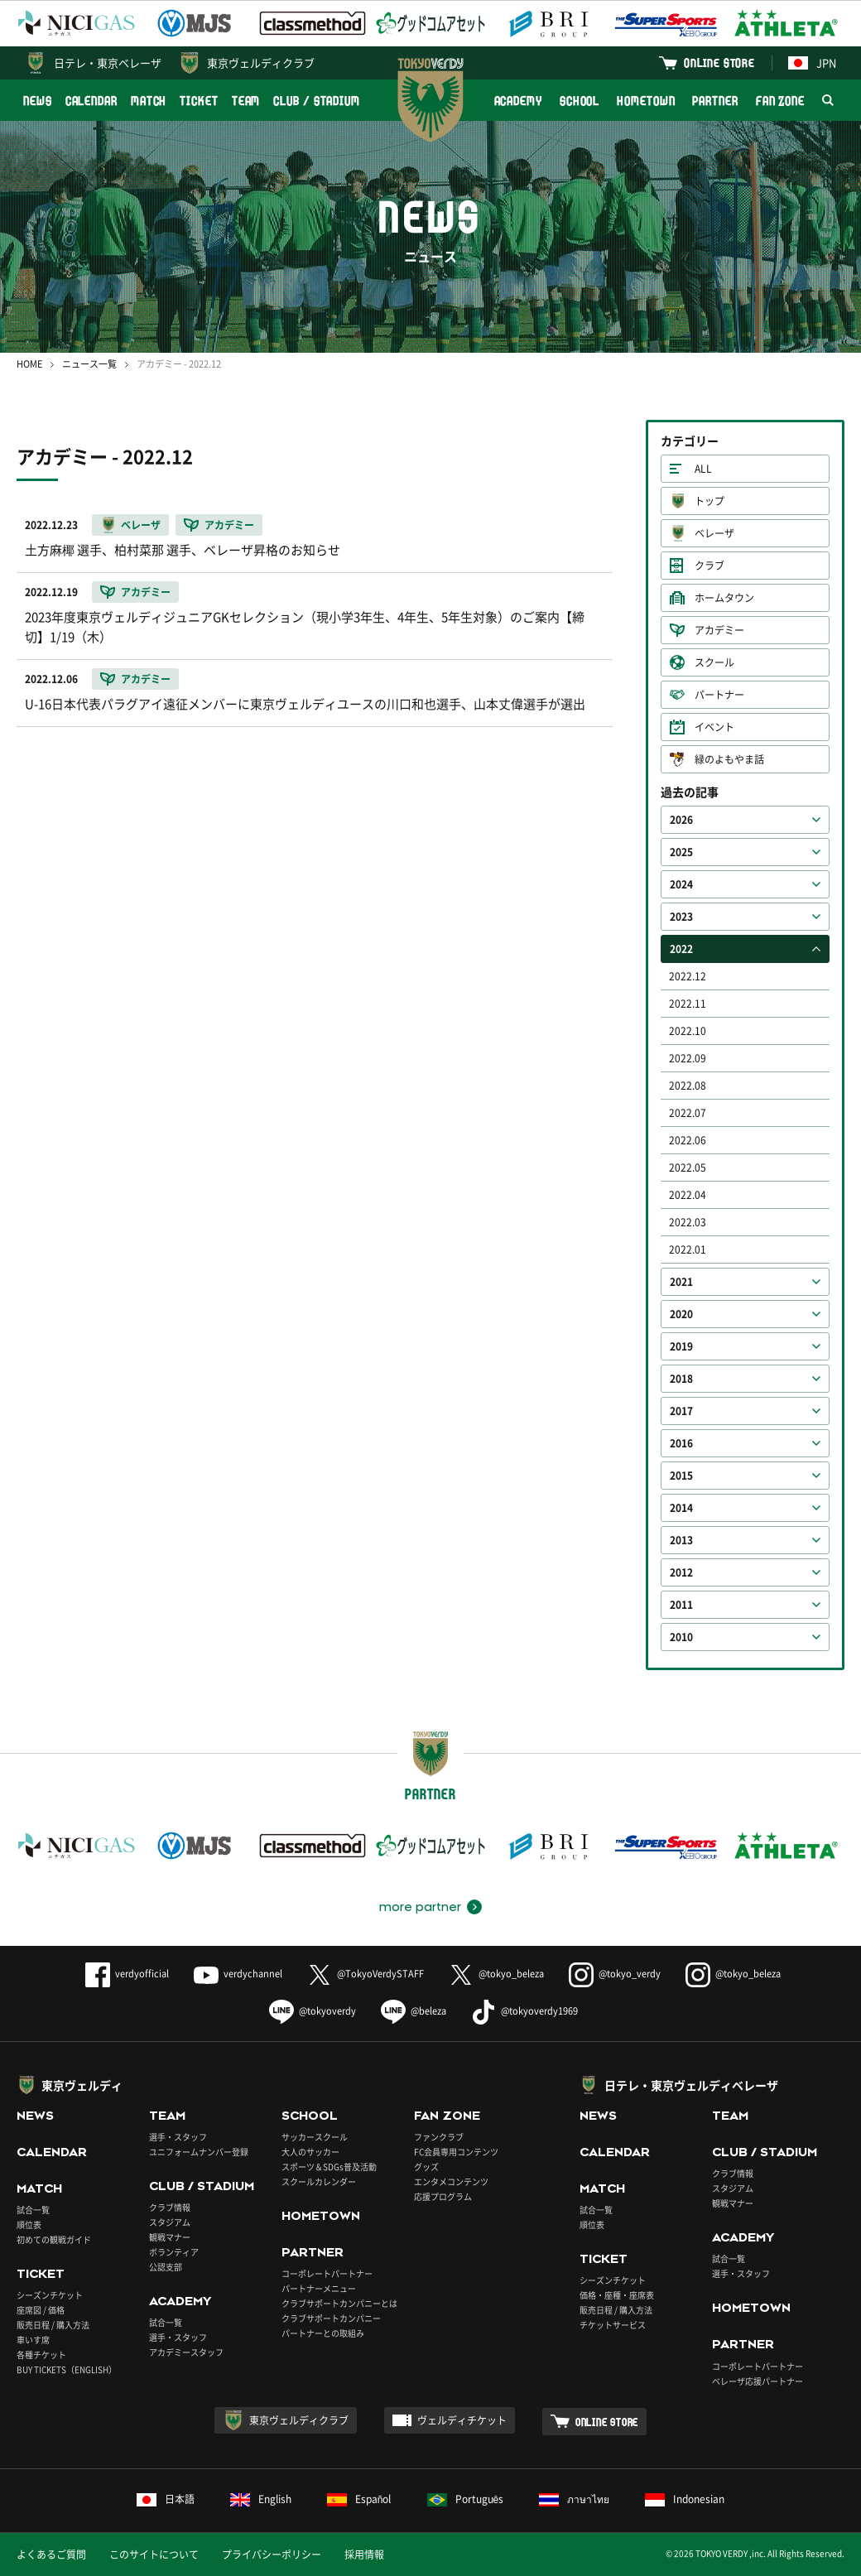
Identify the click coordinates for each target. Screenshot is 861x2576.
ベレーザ (714, 533)
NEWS (37, 100)
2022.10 (687, 1030)
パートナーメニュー (318, 2288)
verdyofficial (127, 1974)
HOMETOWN (646, 100)
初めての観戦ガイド (54, 2239)
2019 (681, 1346)
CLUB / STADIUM (316, 100)
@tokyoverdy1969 (524, 2011)
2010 (681, 1637)
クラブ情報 (169, 2207)
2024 (681, 884)
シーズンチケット (50, 2295)
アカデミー (719, 630)
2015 (681, 1475)
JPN (812, 62)
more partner (420, 1907)
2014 (681, 1507)
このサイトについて (154, 2554)
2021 (681, 1281)
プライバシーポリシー (271, 2554)
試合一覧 (33, 2209)
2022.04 (687, 1194)
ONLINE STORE (719, 62)
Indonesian (684, 2499)
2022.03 (687, 1222)
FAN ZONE (780, 100)
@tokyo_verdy (615, 1974)
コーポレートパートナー (327, 2273)
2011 (681, 1604)
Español (359, 2499)
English (260, 2499)
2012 (681, 1572)
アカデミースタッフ (186, 2352)
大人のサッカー (310, 2151)
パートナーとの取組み (322, 2333)
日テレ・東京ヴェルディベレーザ (691, 2085)
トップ (709, 501)
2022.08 (687, 1085)
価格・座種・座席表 (617, 2295)
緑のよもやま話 (729, 759)
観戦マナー (169, 2237)
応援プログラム (443, 2196)
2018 (681, 1378)
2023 (681, 916)
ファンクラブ (439, 2137)
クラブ (709, 565)
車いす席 (33, 2339)
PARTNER (715, 100)
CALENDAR (91, 100)
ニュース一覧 (89, 364)
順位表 (29, 2224)
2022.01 (687, 1249)
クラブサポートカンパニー (331, 2318)
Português (465, 2499)
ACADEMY (518, 100)
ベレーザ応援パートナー (757, 2381)
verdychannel (238, 1974)
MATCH (149, 100)
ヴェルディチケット (462, 2420)
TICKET (199, 100)
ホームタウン (724, 597)
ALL (703, 468)
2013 (681, 1540)
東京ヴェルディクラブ (261, 62)
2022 (681, 948)
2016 (681, 1443)
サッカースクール (314, 2137)
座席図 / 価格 (41, 2310)
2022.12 (687, 976)
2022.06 (687, 1140)
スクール (714, 662)
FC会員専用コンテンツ (456, 2151)
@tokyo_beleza (496, 1974)
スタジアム (169, 2222)
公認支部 (165, 2267)
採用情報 (364, 2554)
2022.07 (687, 1112)
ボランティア (174, 2252)
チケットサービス (613, 2324)
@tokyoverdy (312, 2011)
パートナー (719, 694)
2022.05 (687, 1167)
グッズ (426, 2166)
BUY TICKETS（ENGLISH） (67, 2369)
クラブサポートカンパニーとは (339, 2303)
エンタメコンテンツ (451, 2181)
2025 (681, 852)
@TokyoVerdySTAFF (365, 1974)
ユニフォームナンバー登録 (198, 2151)
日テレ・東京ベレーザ (107, 62)
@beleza (413, 2011)
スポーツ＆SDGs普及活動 (329, 2166)
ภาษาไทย (574, 2499)
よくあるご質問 (51, 2554)
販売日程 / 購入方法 (53, 2324)
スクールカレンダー (318, 2181)
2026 (681, 819)
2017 (681, 1411)
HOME (29, 364)
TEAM (246, 100)
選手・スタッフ (178, 2137)
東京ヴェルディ (82, 2085)
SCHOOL (579, 100)
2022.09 (687, 1058)
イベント (714, 727)
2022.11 (687, 1003)
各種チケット (41, 2354)
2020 (681, 1314)
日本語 (166, 2499)
